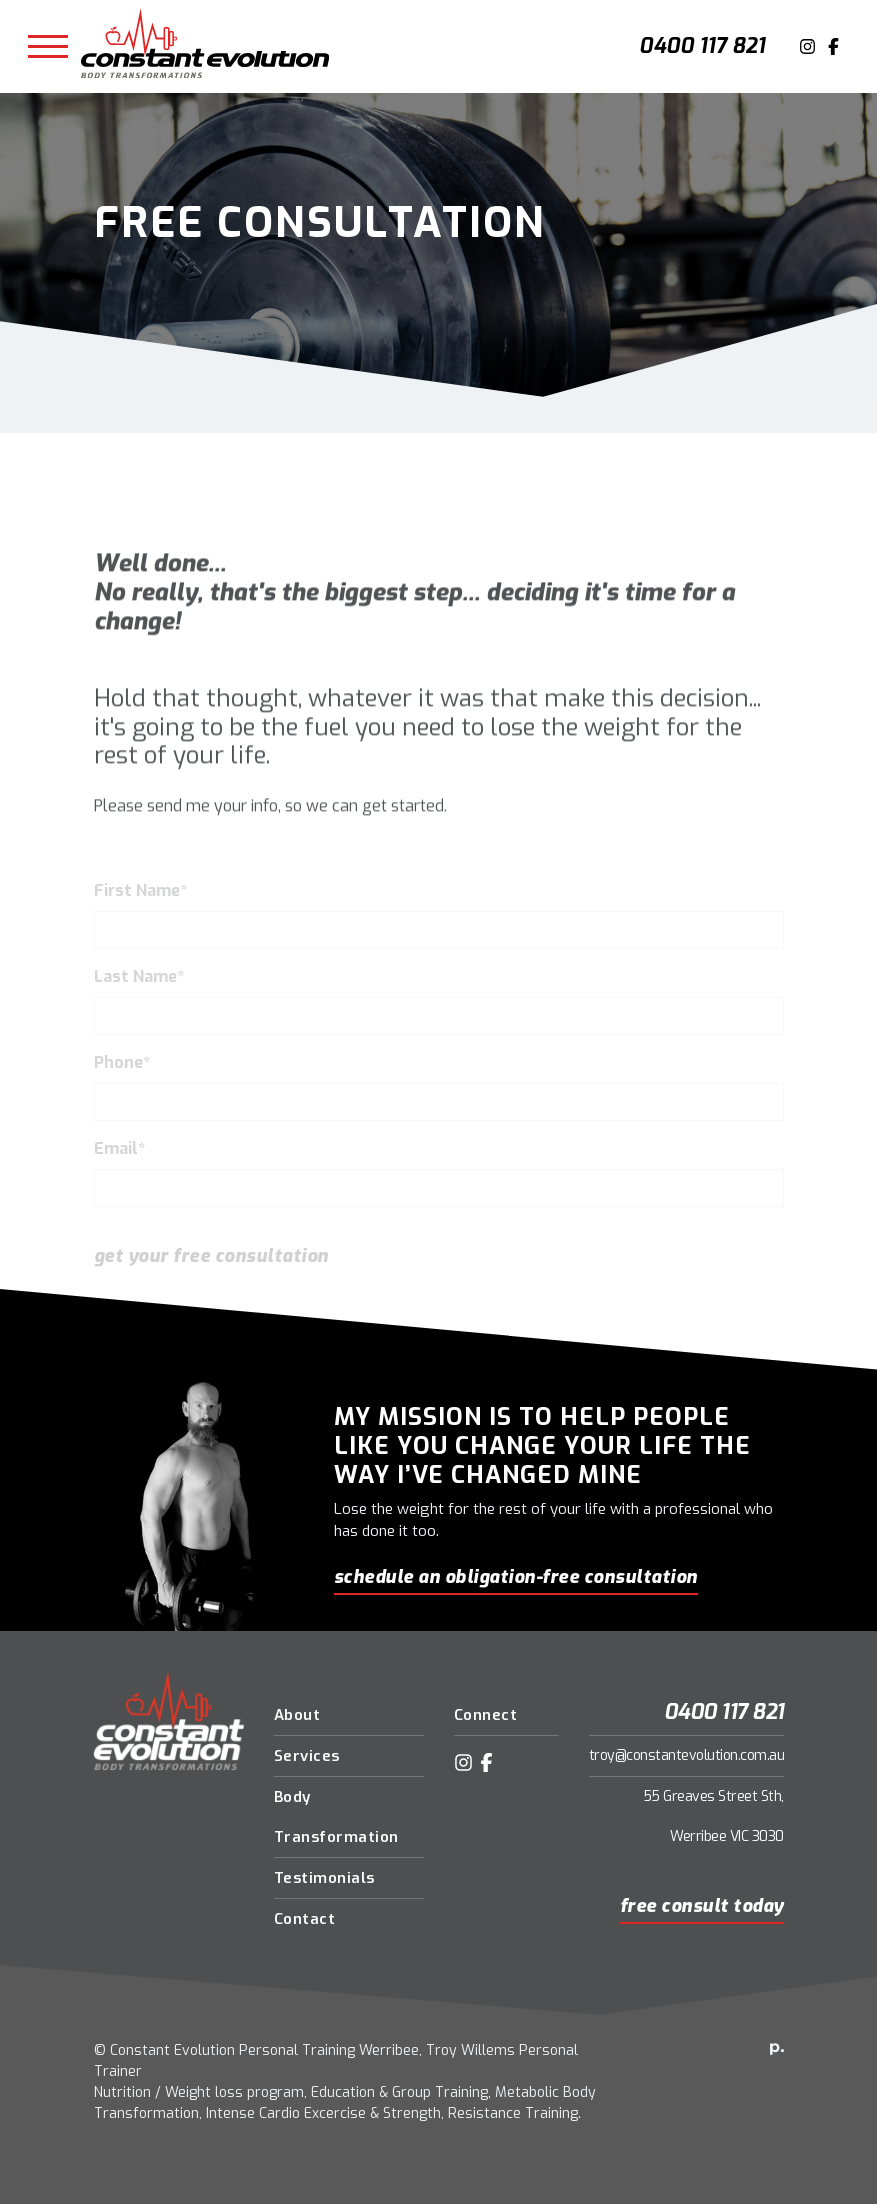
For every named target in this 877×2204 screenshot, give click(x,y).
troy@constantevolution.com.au (687, 1755)
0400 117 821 (702, 46)
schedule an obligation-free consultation (516, 1577)
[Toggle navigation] (48, 47)
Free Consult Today (702, 1906)
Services (307, 1756)
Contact (305, 1919)
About (297, 1715)
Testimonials (324, 1878)
